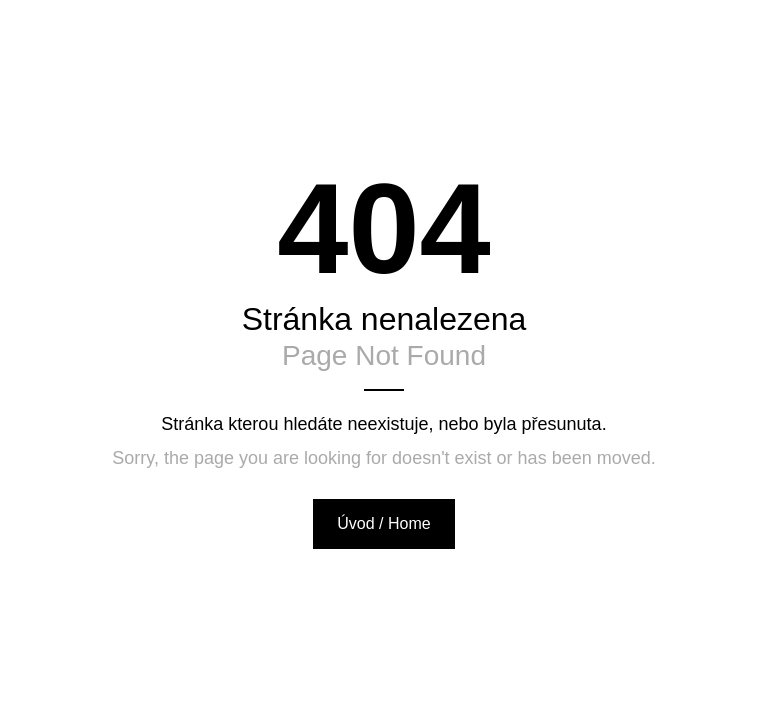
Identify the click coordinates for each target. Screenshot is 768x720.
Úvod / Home (383, 523)
